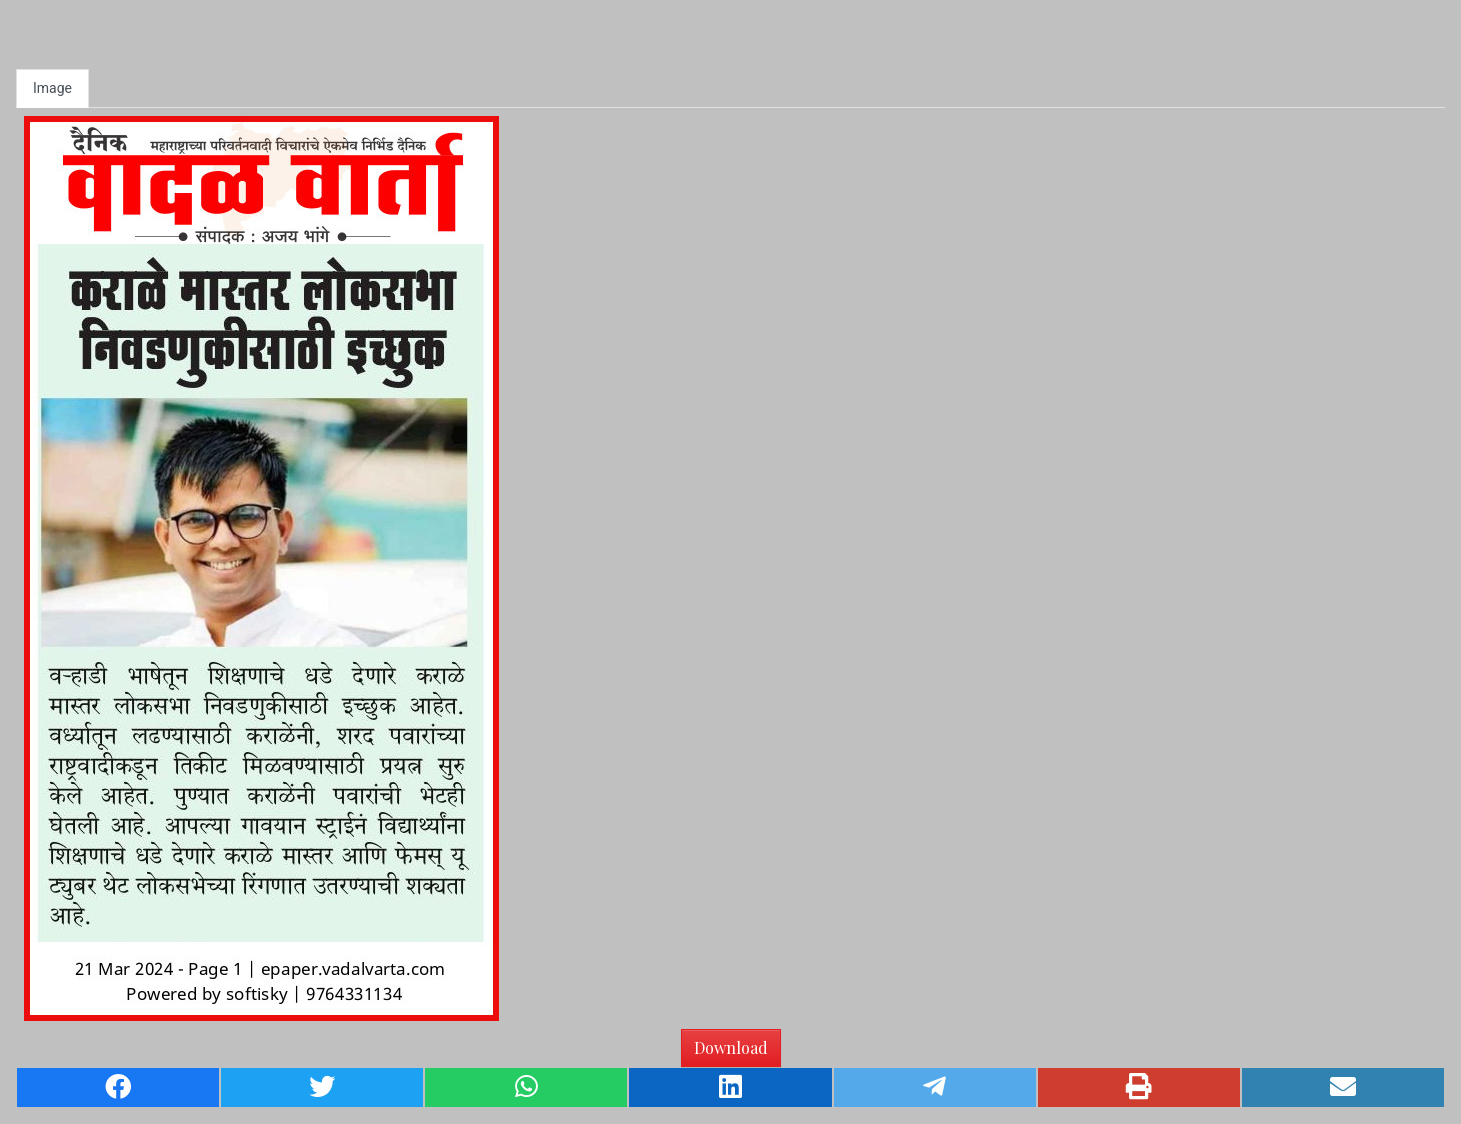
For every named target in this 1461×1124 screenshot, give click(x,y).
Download (731, 1047)
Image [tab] (52, 88)
